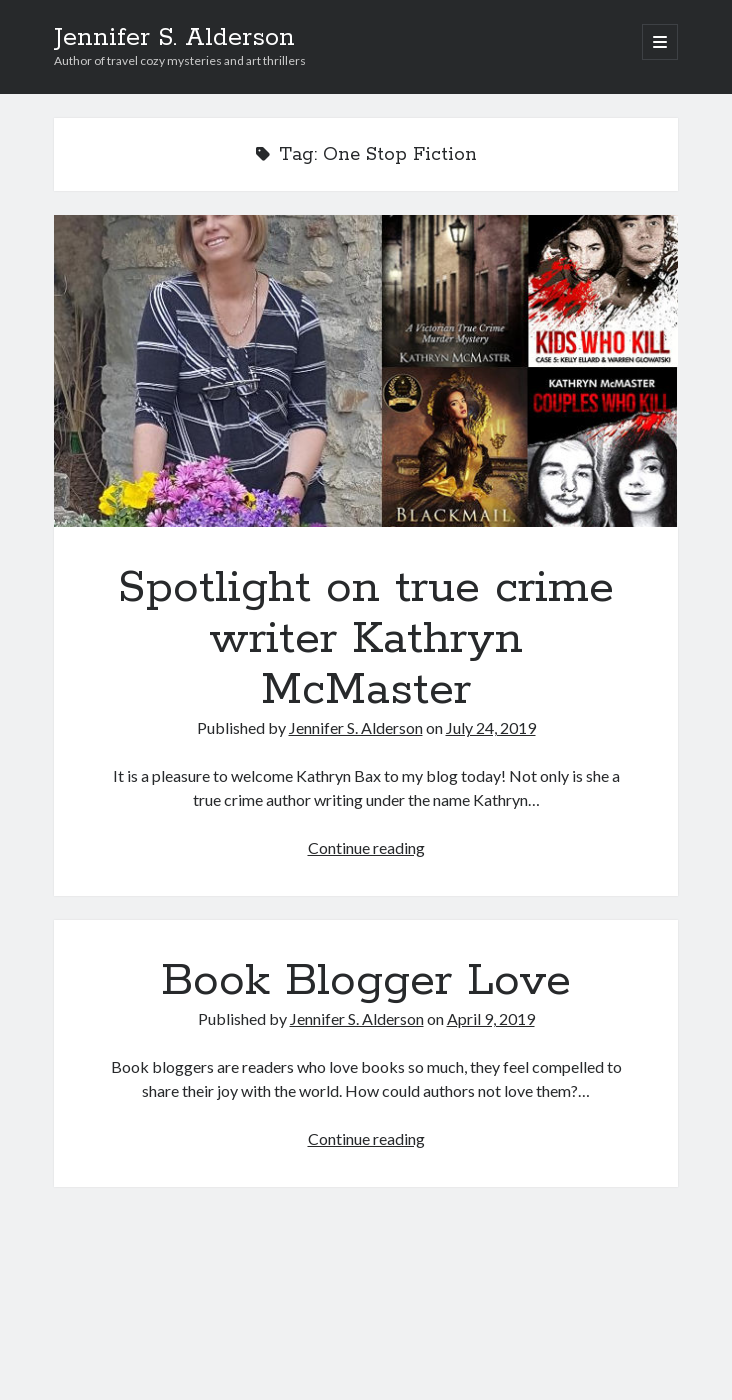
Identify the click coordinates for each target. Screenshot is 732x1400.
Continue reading (366, 847)
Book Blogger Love (366, 981)
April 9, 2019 (491, 1018)
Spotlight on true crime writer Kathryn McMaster (366, 371)
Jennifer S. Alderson (174, 38)
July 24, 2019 (491, 727)
